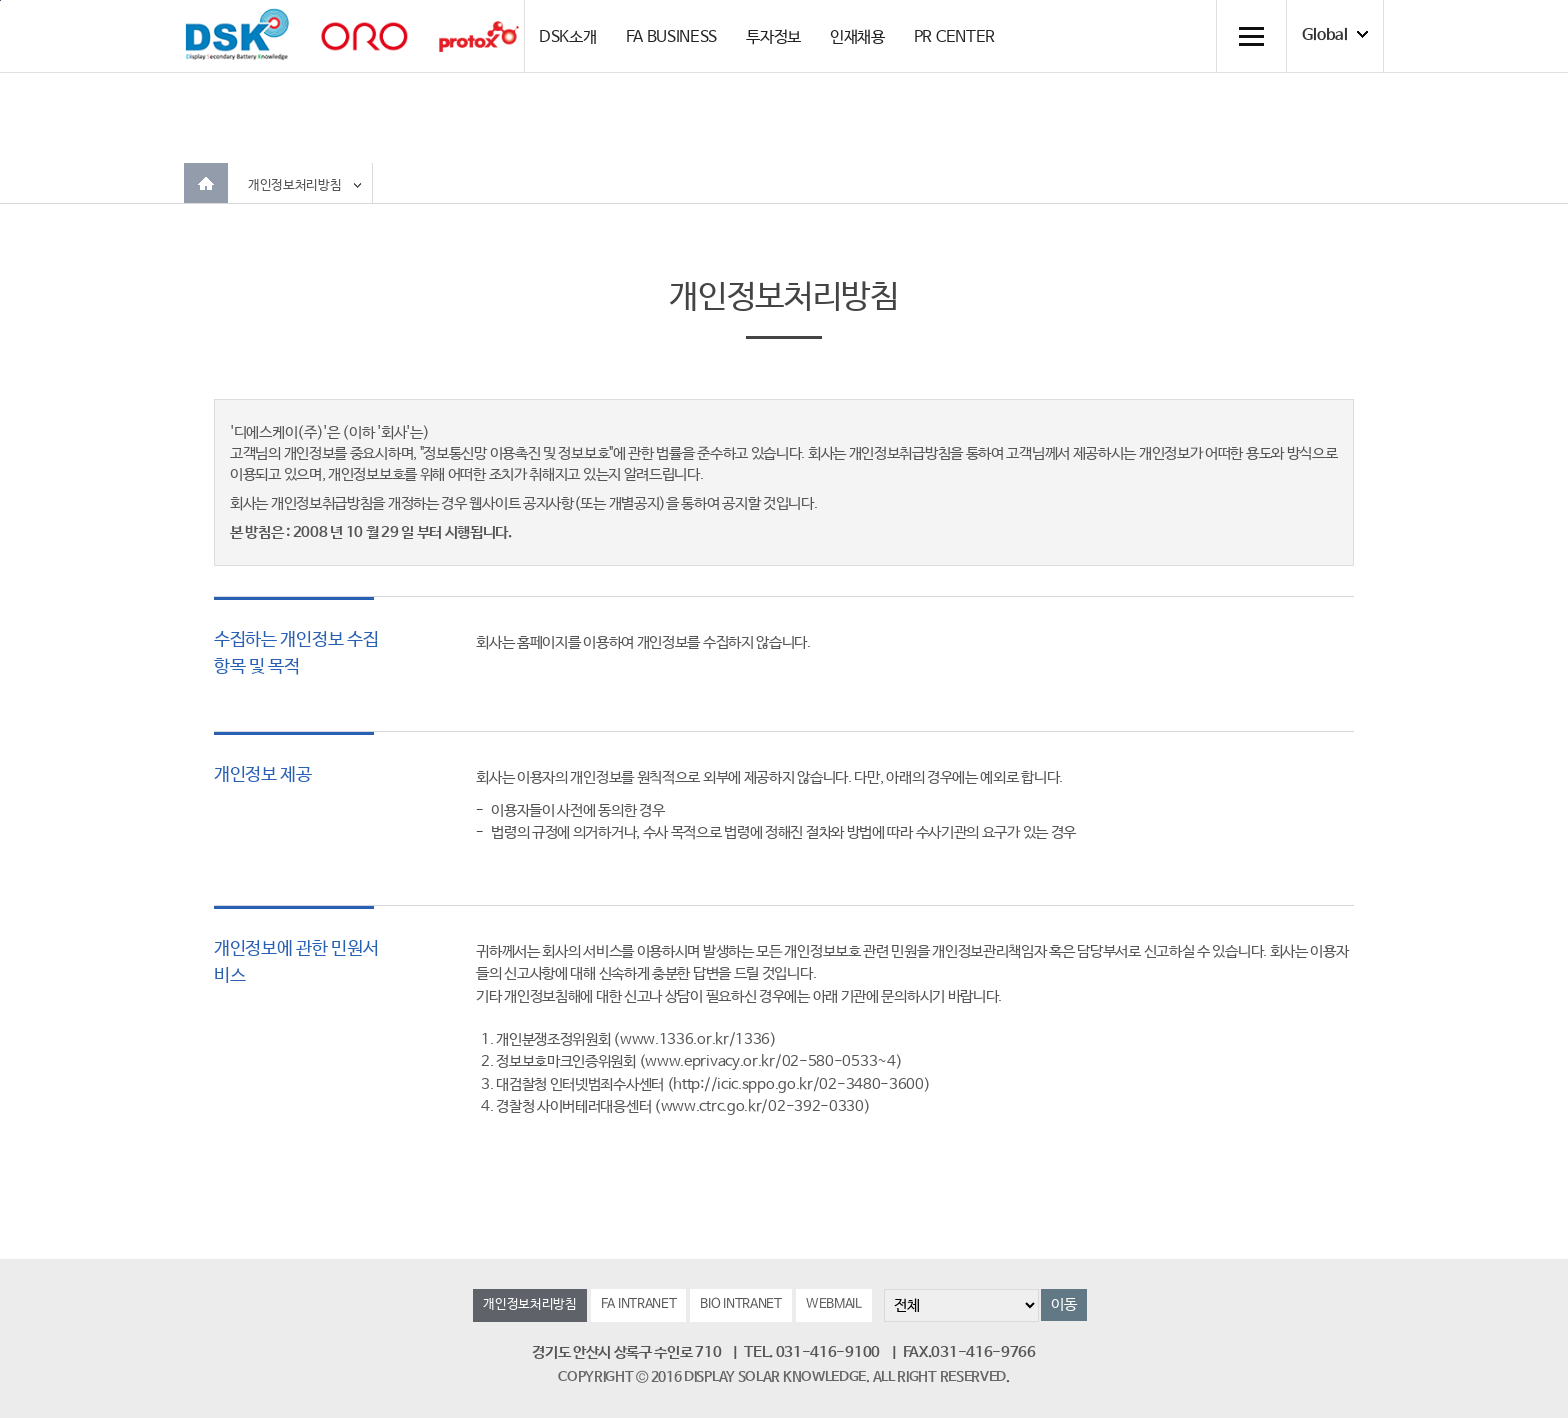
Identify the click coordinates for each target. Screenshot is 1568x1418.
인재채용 (857, 37)
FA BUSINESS (672, 37)
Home (206, 183)
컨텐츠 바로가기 (0, 0)
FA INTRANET (639, 1304)
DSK (237, 35)
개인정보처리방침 (295, 185)
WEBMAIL (834, 1304)
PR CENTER (954, 37)
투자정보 (773, 37)
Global (1325, 36)
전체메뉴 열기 (1251, 36)
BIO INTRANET (740, 1304)
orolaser (364, 36)
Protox (479, 36)
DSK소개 (568, 37)
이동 (1063, 1304)
